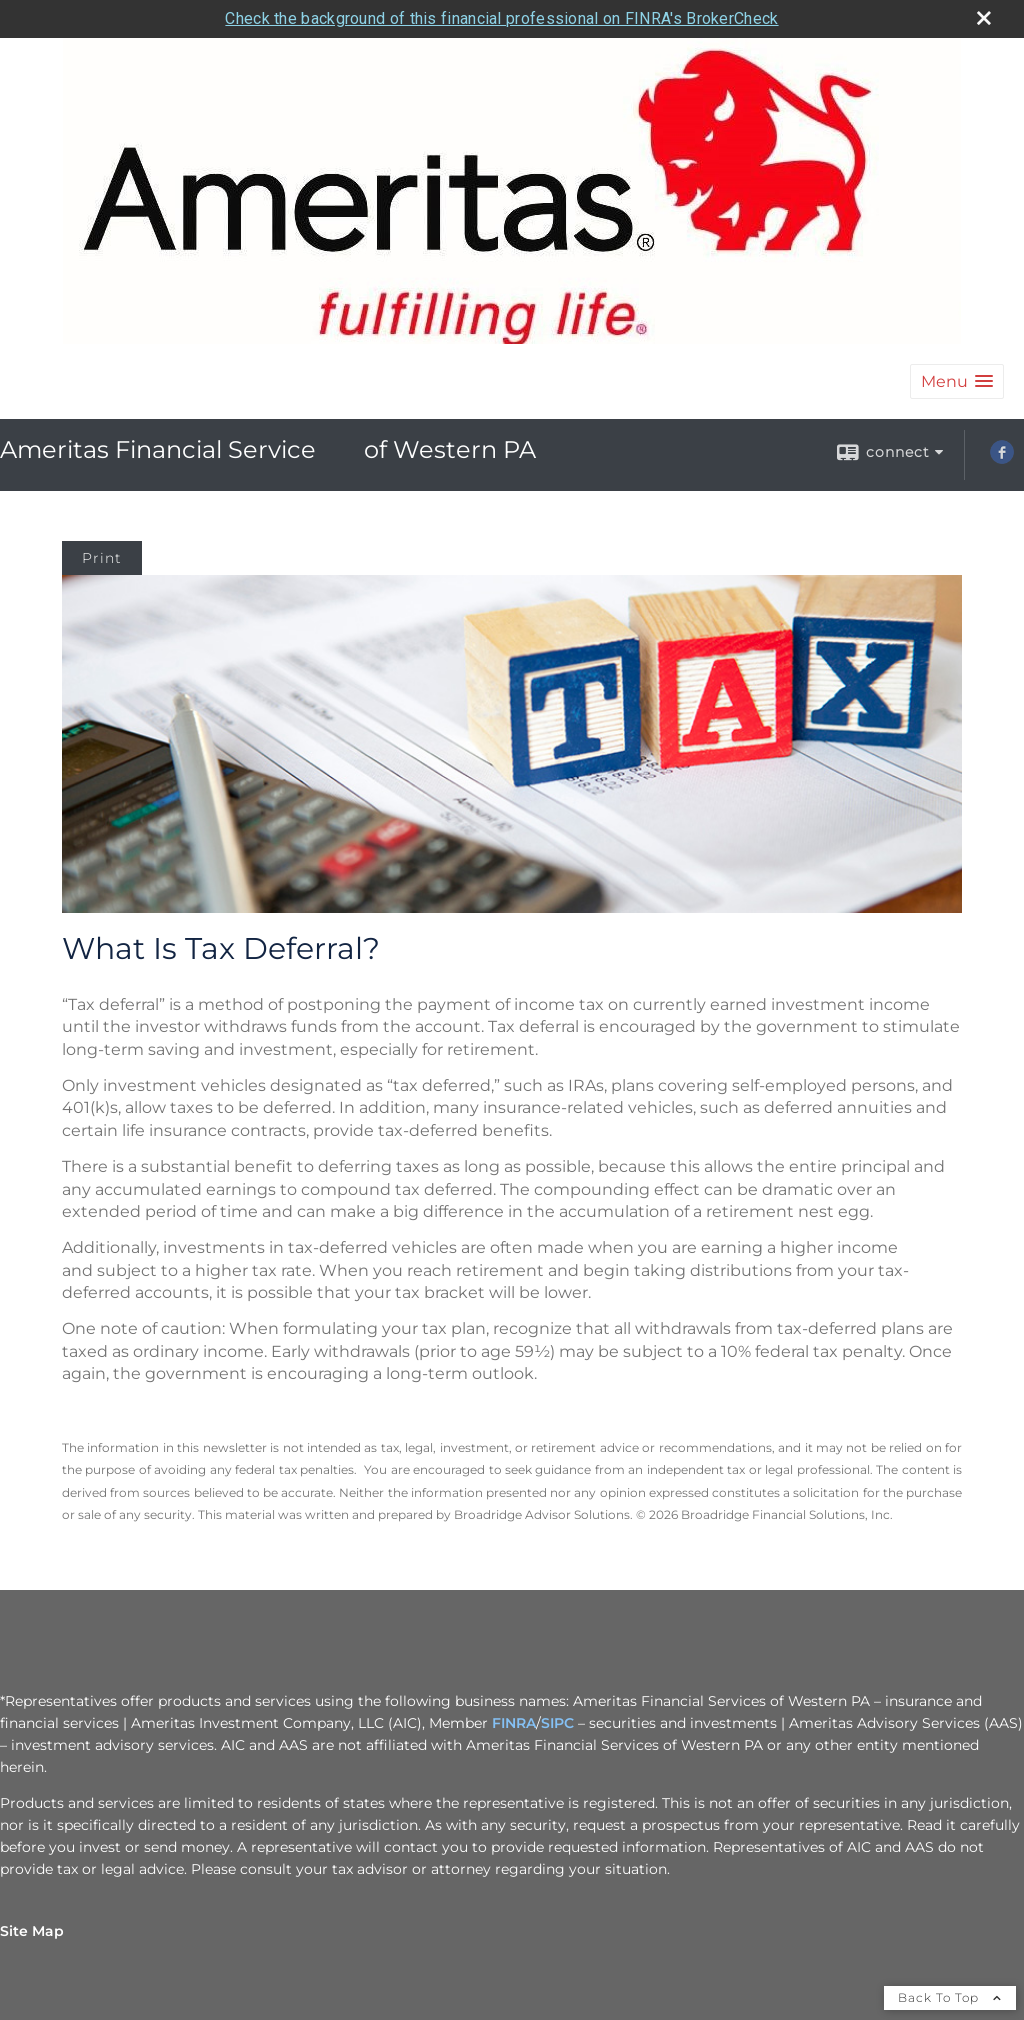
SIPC (557, 1723)
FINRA (514, 1723)
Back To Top (950, 1997)
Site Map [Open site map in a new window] (32, 1931)
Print (102, 558)
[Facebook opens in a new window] (1002, 459)
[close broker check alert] (984, 18)
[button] (957, 381)
